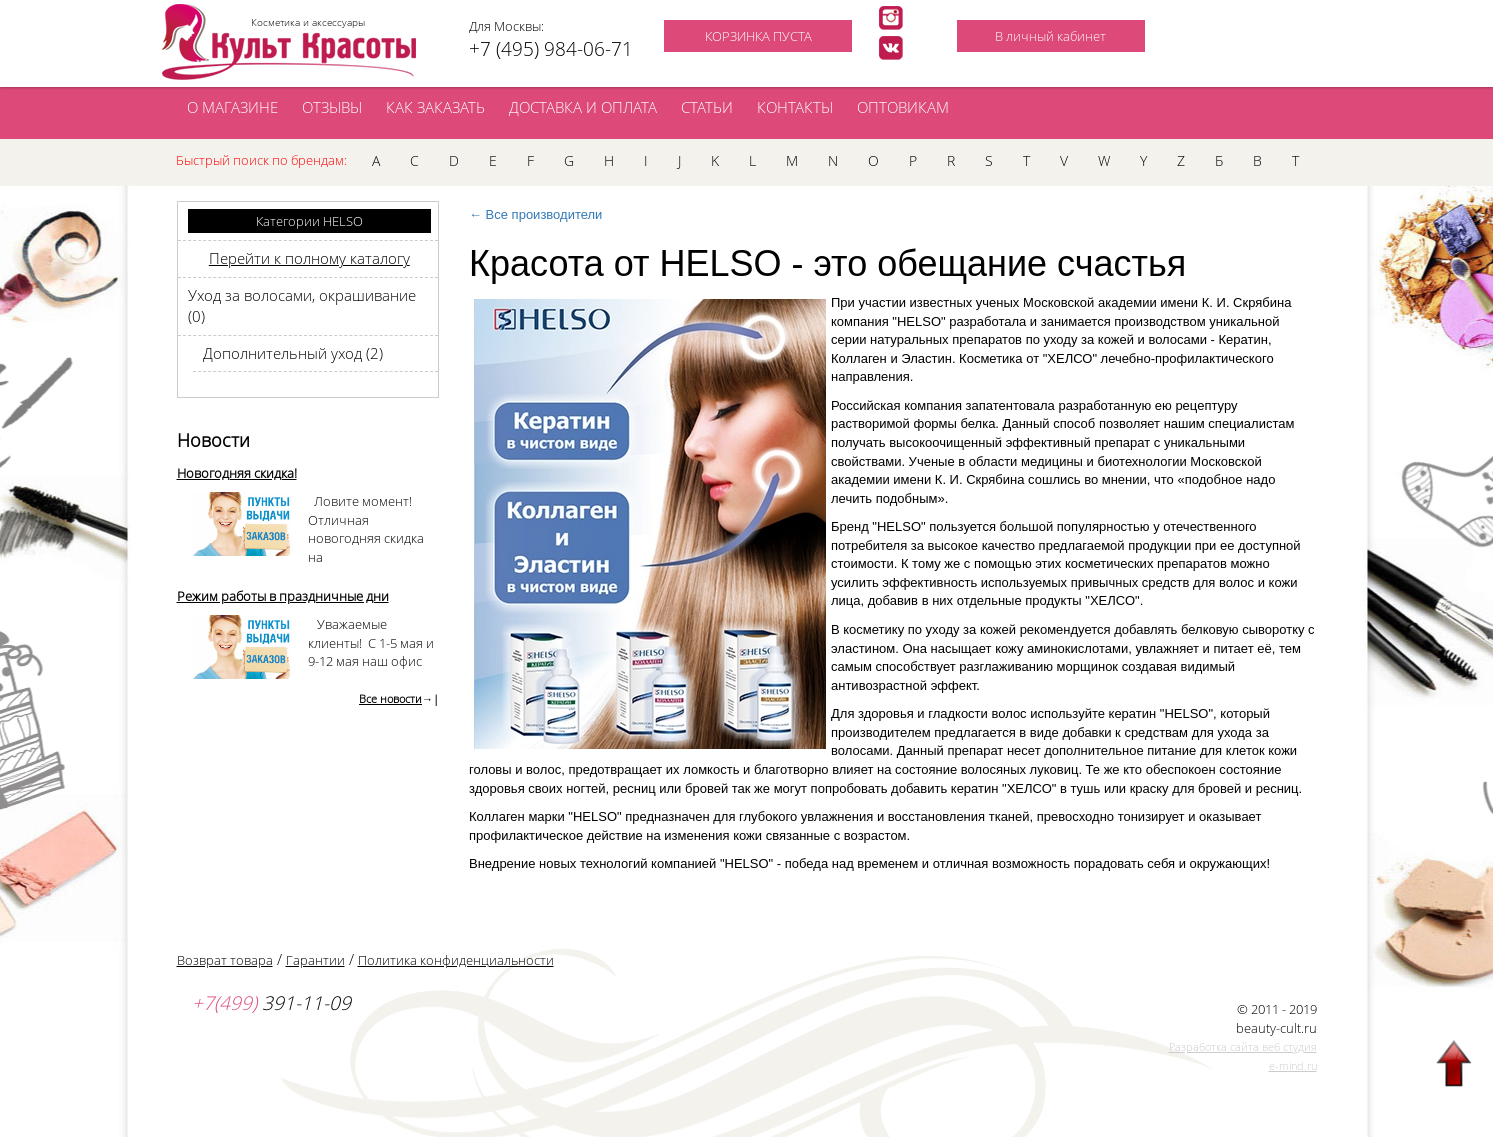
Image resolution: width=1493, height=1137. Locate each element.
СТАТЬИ (707, 107)
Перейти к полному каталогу (309, 258)
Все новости (390, 698)
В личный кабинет (1050, 36)
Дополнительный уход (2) (293, 353)
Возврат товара (225, 960)
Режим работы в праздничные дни (283, 596)
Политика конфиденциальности (456, 960)
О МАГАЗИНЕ (232, 107)
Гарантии (315, 960)
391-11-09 (271, 1003)
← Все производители (535, 214)
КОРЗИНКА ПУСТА (758, 36)
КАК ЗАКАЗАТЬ (435, 107)
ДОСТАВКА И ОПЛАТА (583, 107)
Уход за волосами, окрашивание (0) (302, 305)
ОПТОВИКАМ (903, 107)
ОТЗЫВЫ (332, 107)
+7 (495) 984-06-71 (551, 49)
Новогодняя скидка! (237, 473)
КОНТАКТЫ (795, 107)
